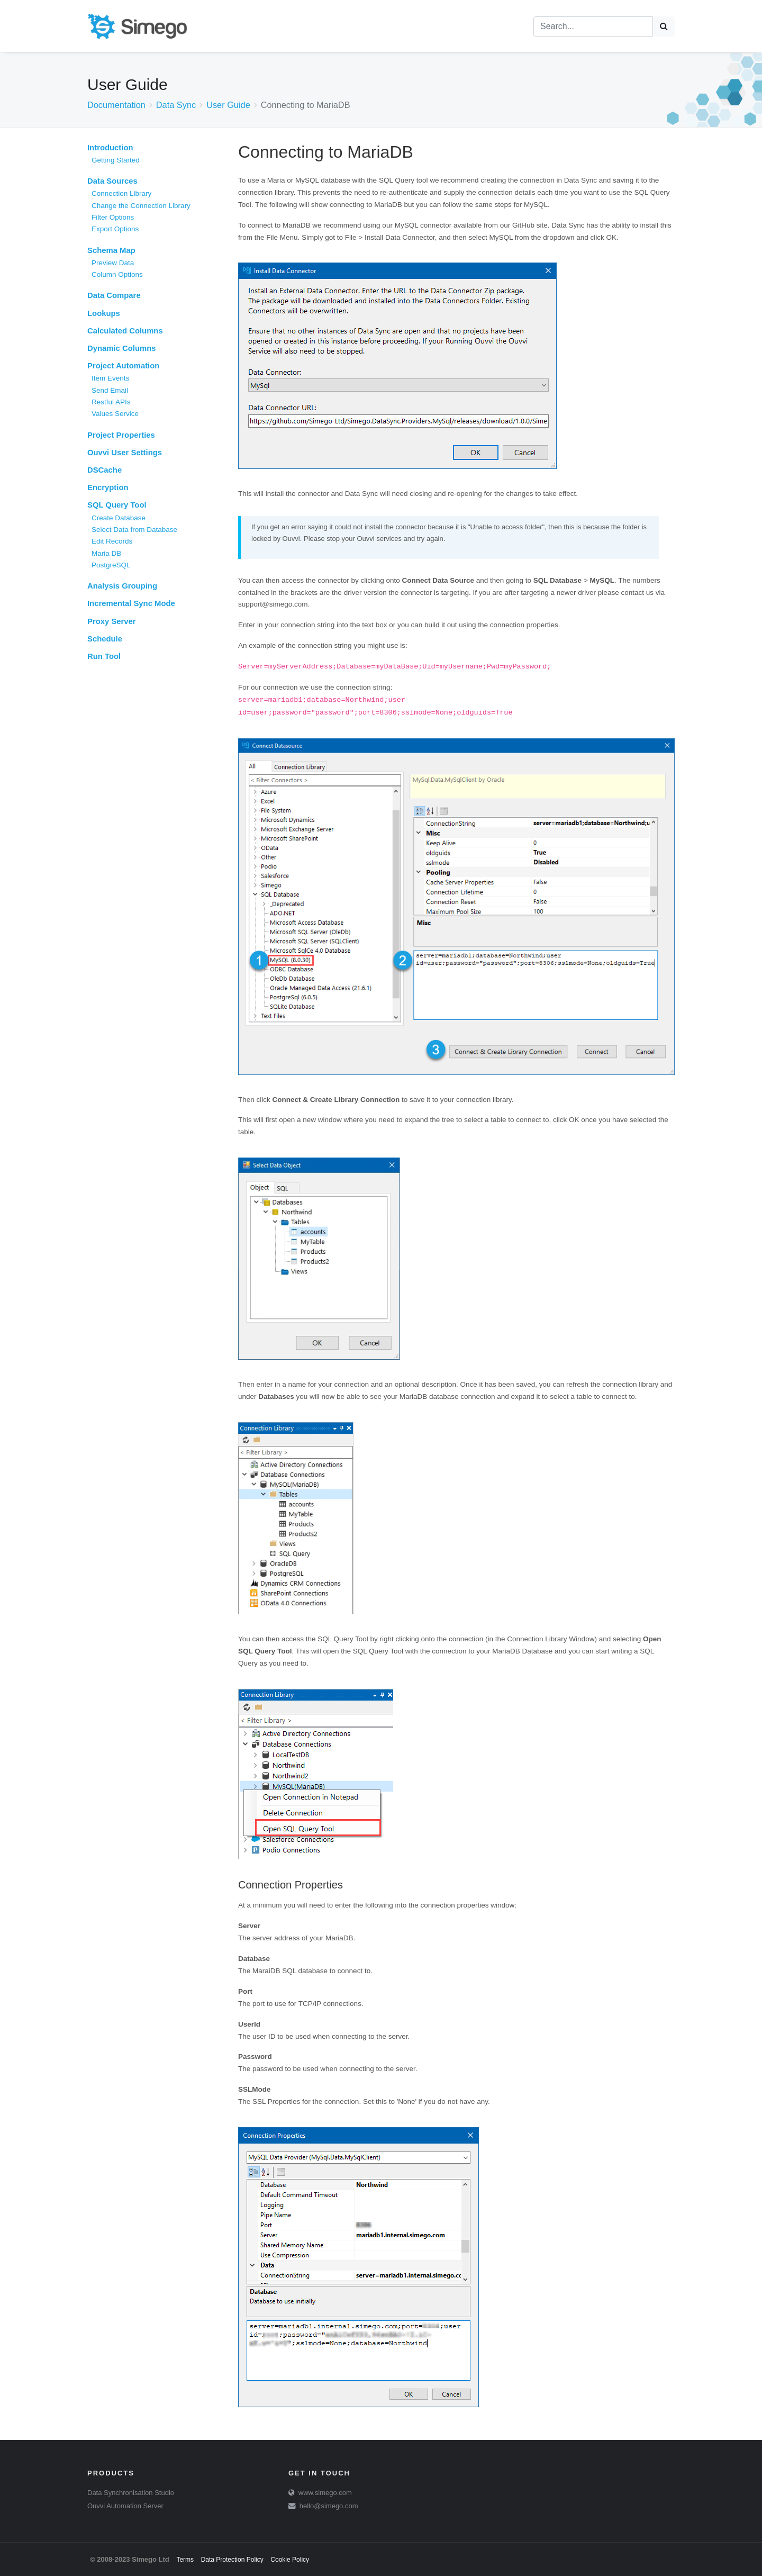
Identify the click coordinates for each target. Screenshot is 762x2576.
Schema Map (111, 250)
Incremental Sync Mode (131, 603)
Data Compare (114, 295)
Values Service (115, 414)
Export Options (115, 229)
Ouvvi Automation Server (125, 2506)
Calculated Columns (125, 331)
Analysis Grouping (122, 586)
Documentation (116, 105)
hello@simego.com (329, 2506)
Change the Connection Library (141, 206)
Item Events (110, 378)
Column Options (117, 274)
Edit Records (112, 541)
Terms (185, 2559)
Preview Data (113, 263)
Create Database (119, 518)
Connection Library (121, 193)
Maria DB (106, 553)
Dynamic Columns (121, 348)
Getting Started (116, 160)
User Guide (228, 105)
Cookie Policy (289, 2559)
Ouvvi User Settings (124, 452)
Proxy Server (111, 621)
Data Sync (176, 105)
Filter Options (113, 217)
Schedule (104, 639)
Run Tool (104, 656)
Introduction (110, 147)
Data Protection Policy (232, 2559)
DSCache (104, 470)
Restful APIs (111, 402)
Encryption (108, 487)
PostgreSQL (111, 565)
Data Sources (112, 181)
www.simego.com (325, 2493)
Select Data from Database (134, 530)
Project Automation (123, 365)
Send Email (110, 390)
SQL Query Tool (117, 505)
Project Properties (121, 435)
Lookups (103, 313)
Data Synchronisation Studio (130, 2493)
